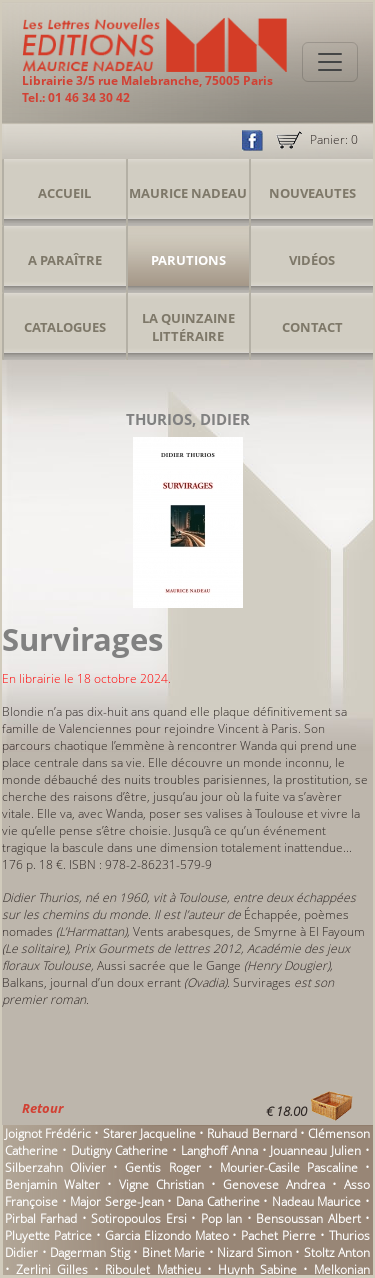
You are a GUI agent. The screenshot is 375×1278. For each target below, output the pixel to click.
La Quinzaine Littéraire (188, 327)
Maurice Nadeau (188, 193)
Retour (42, 1108)
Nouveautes (312, 193)
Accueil (64, 193)
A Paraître (65, 260)
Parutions (188, 260)
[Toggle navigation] (330, 62)
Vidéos (312, 260)
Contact (312, 327)
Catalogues (65, 327)
